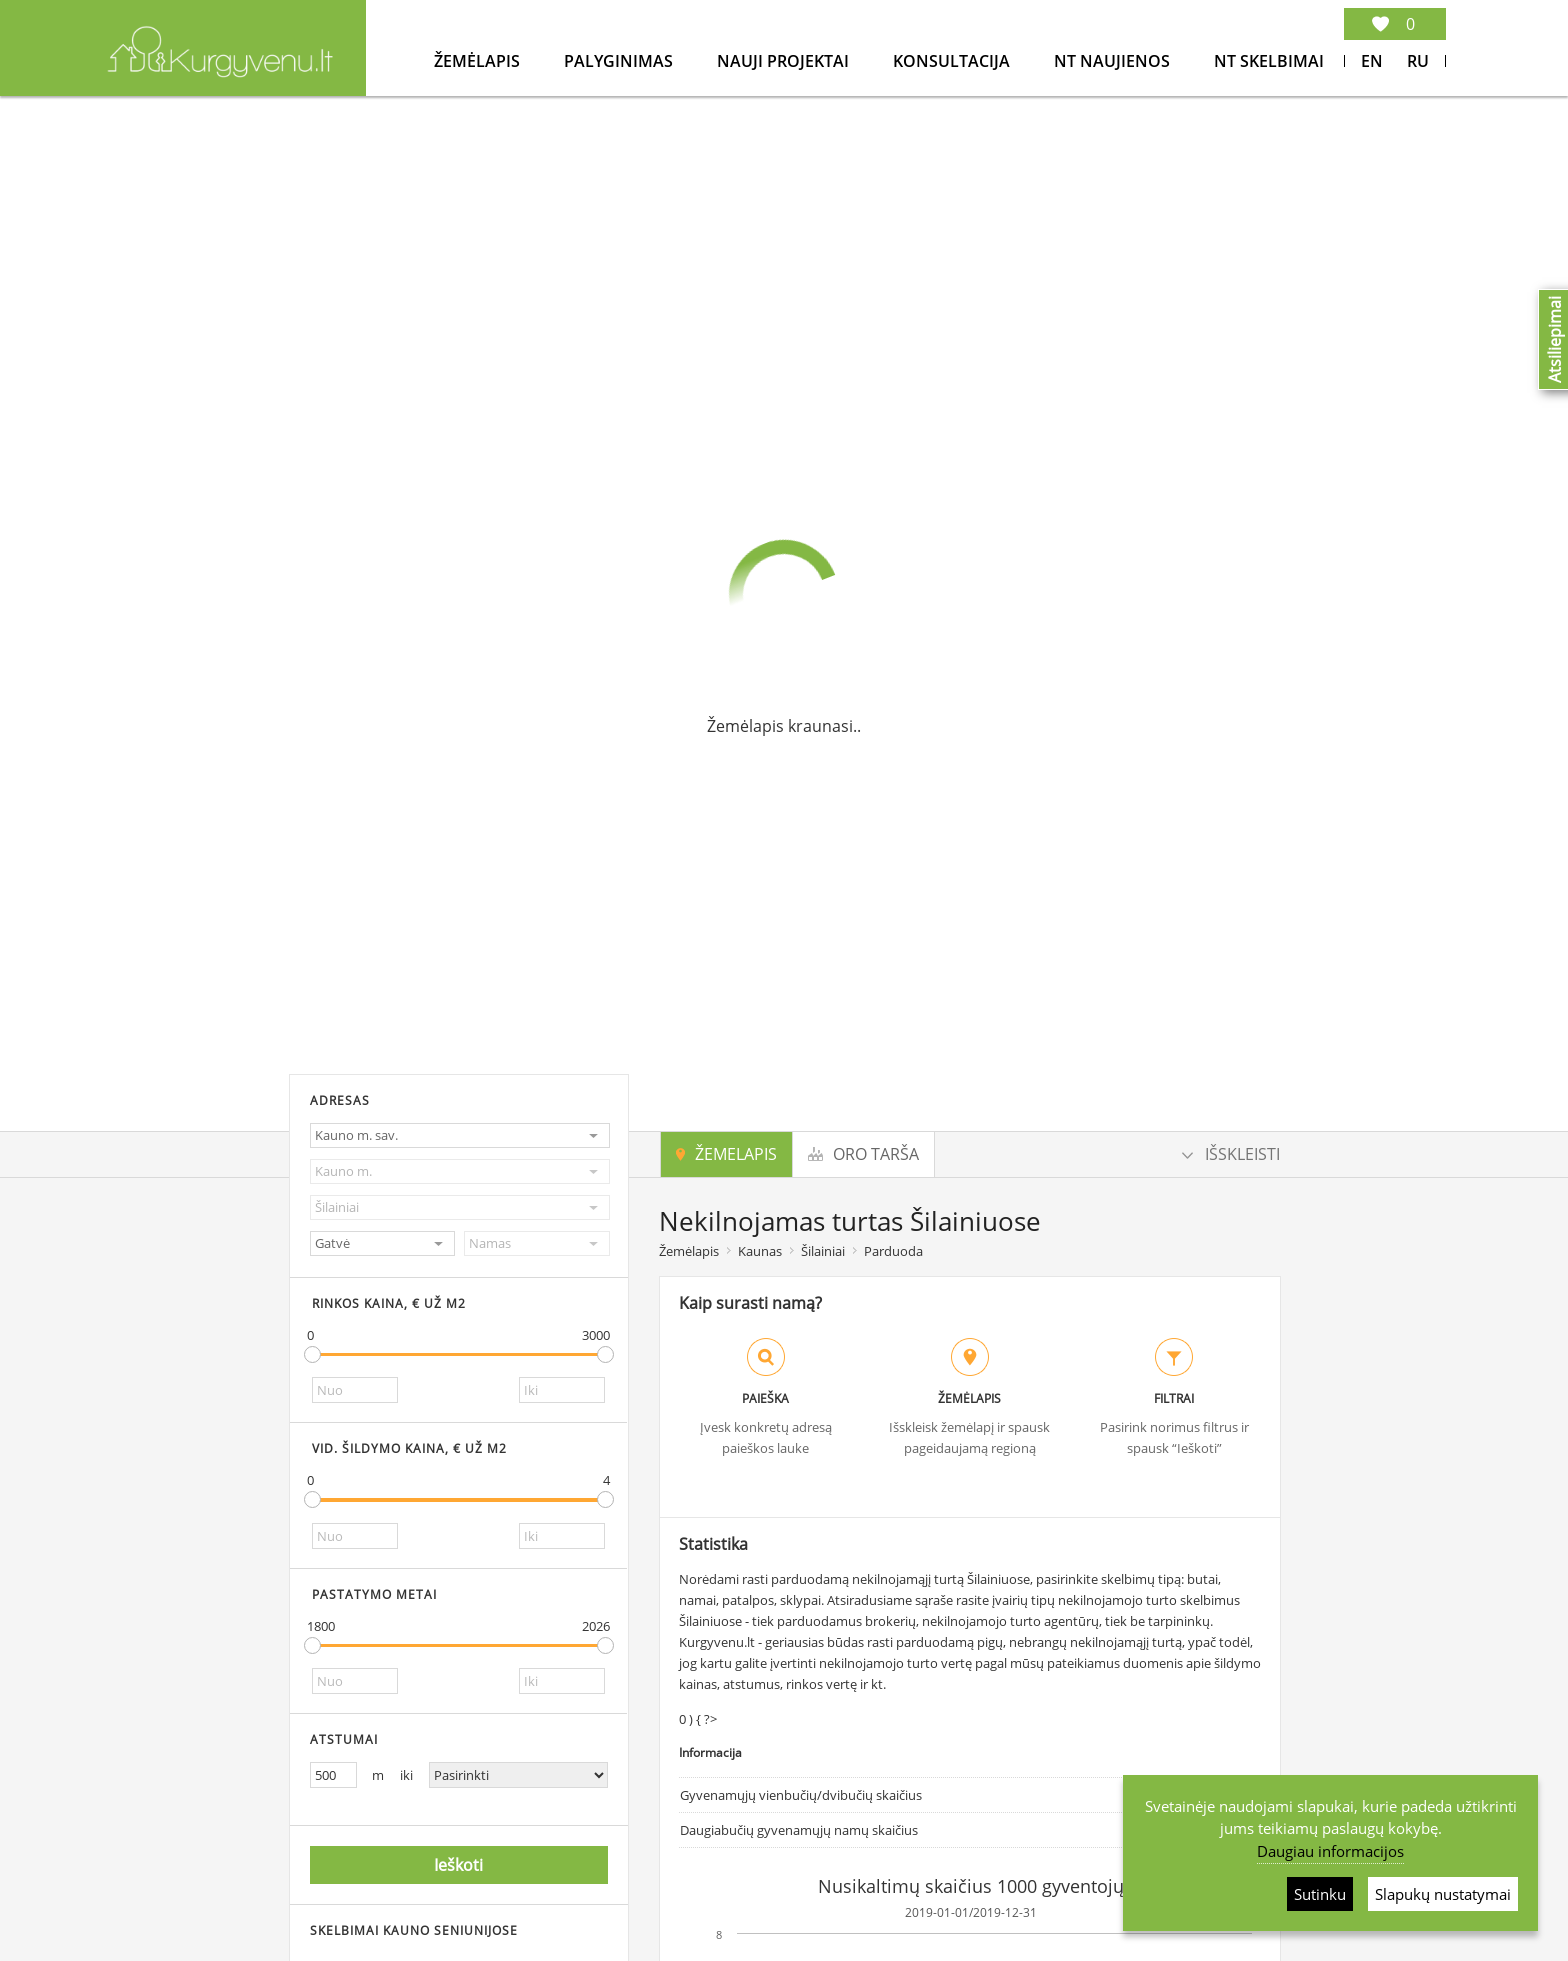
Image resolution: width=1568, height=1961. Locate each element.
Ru (1418, 61)
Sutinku (1320, 1894)
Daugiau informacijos (1330, 1851)
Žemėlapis (479, 61)
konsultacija (953, 61)
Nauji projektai (785, 61)
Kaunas (760, 1251)
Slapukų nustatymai (1443, 1894)
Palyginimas (620, 61)
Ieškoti (458, 1866)
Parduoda (893, 1251)
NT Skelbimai (1269, 61)
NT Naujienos (1114, 61)
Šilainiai (823, 1251)
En (1372, 61)
